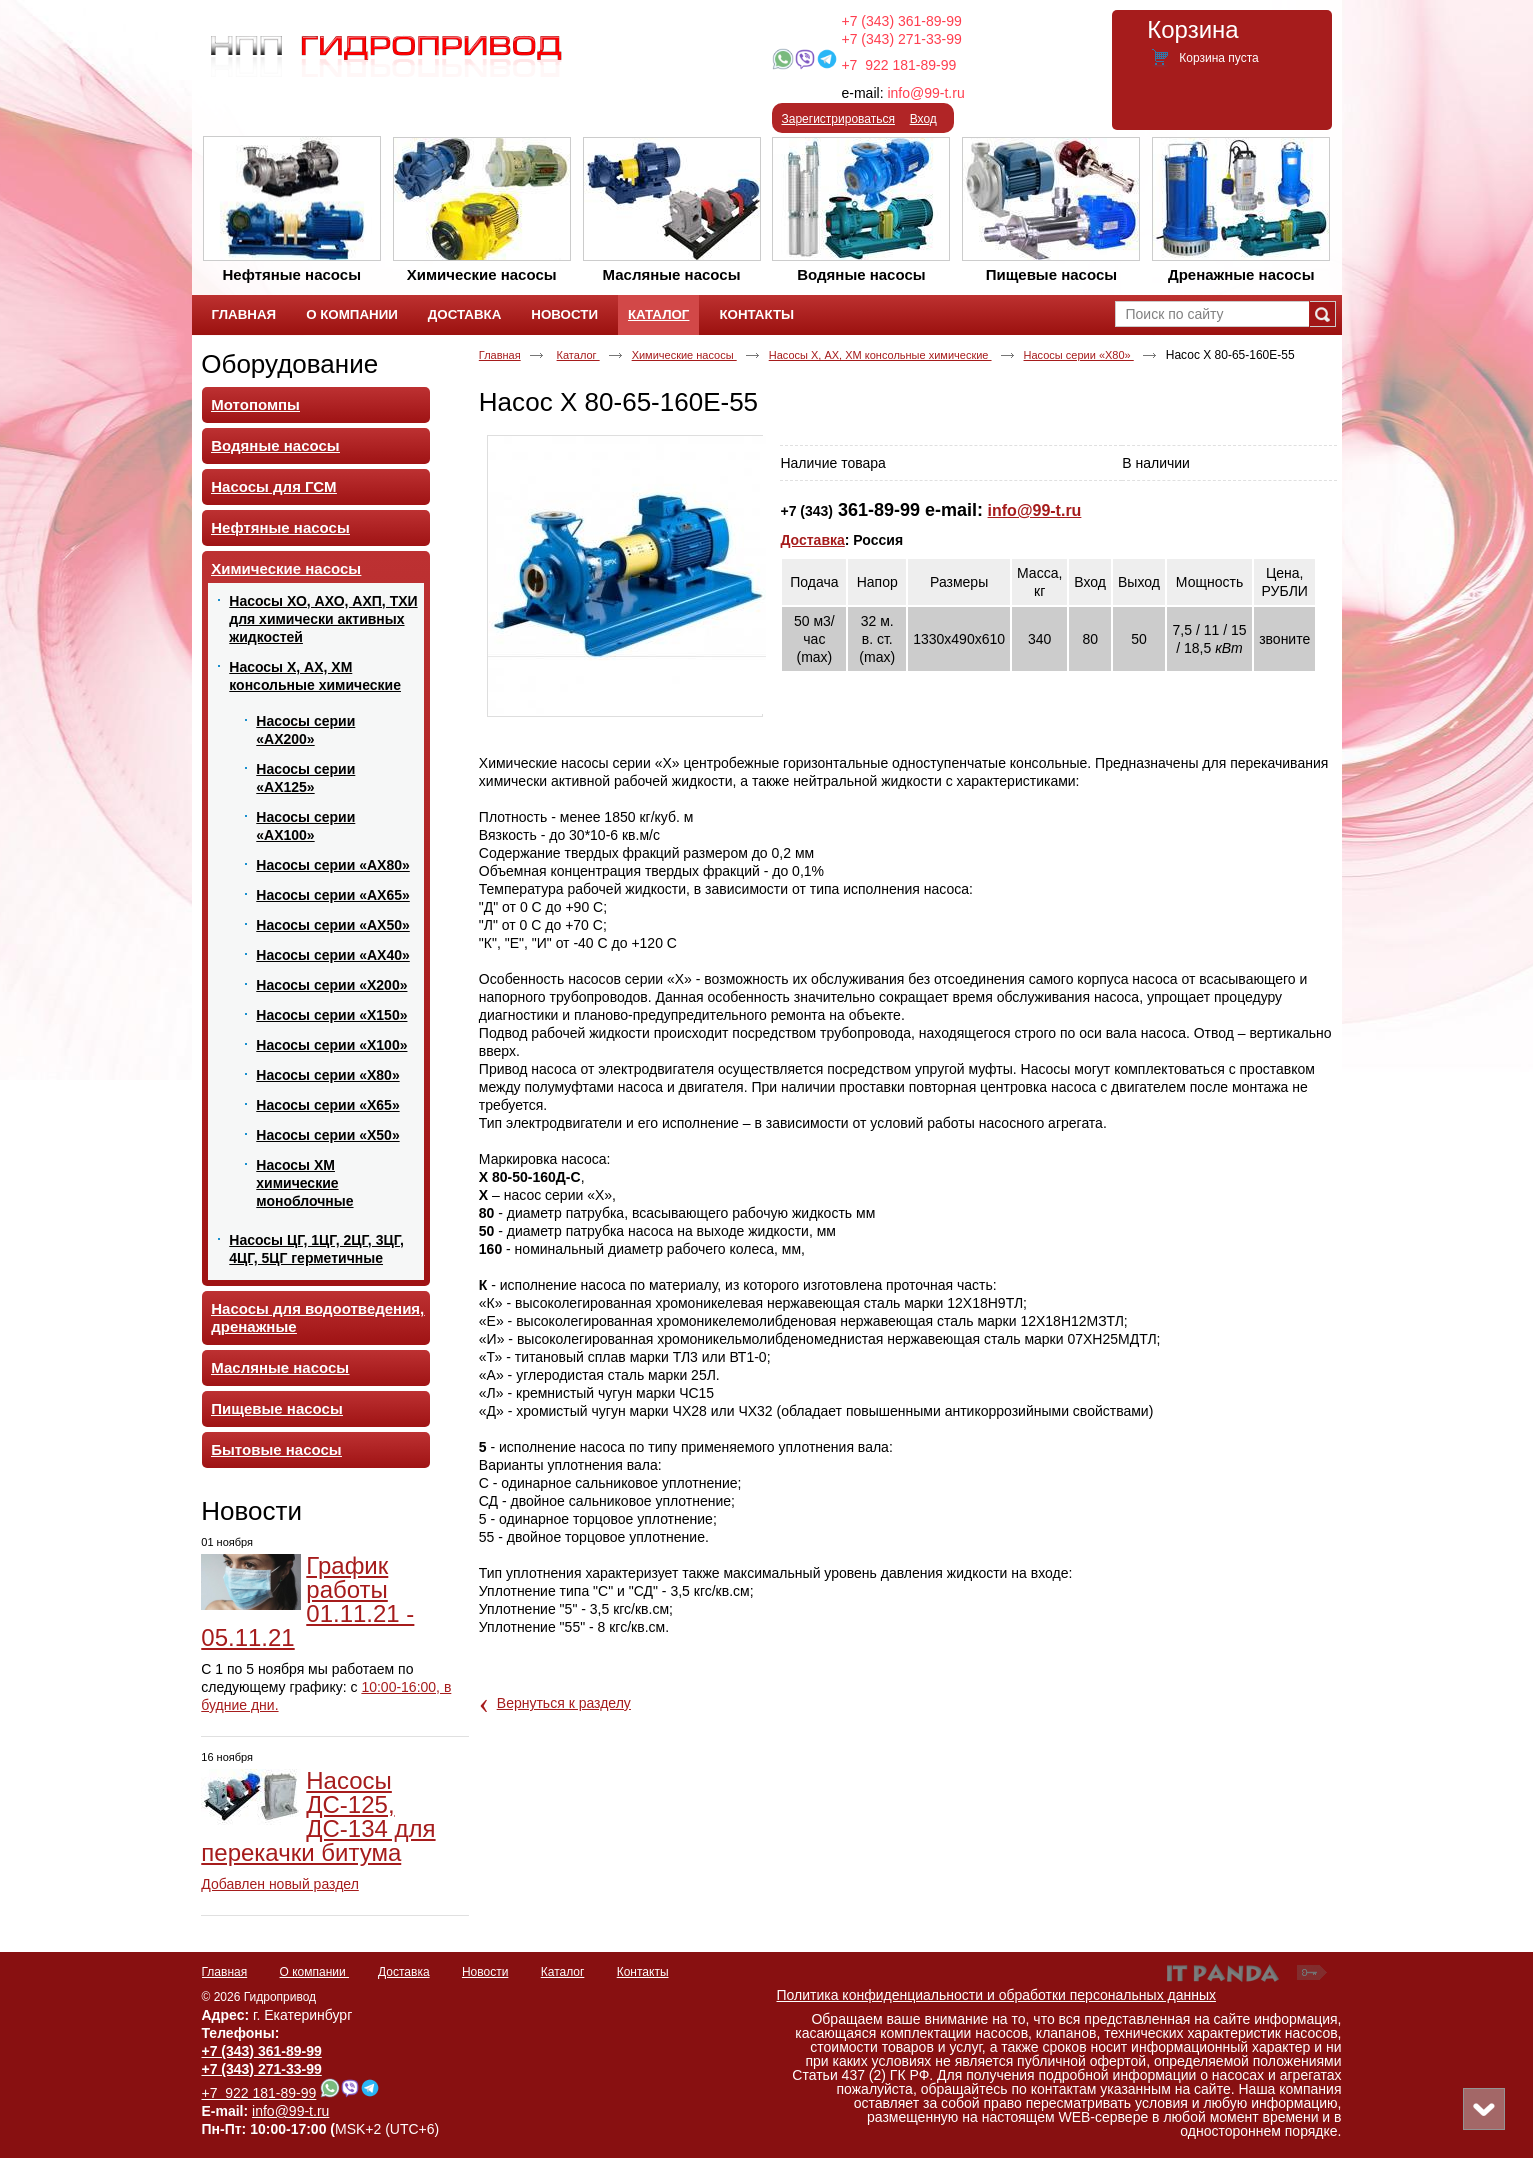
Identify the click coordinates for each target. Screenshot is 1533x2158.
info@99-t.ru (925, 93)
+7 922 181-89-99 (898, 65)
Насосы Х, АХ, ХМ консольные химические (880, 355)
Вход (923, 119)
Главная (500, 355)
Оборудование (289, 364)
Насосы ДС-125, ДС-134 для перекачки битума (318, 1816)
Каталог (658, 314)
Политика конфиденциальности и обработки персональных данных (997, 1995)
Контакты (643, 1972)
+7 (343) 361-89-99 (902, 21)
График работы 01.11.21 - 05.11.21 (307, 1601)
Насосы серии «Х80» (1079, 355)
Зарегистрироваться (838, 119)
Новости (251, 1511)
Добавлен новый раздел (280, 1884)
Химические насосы (684, 355)
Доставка (812, 540)
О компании (315, 1972)
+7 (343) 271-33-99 (902, 39)
